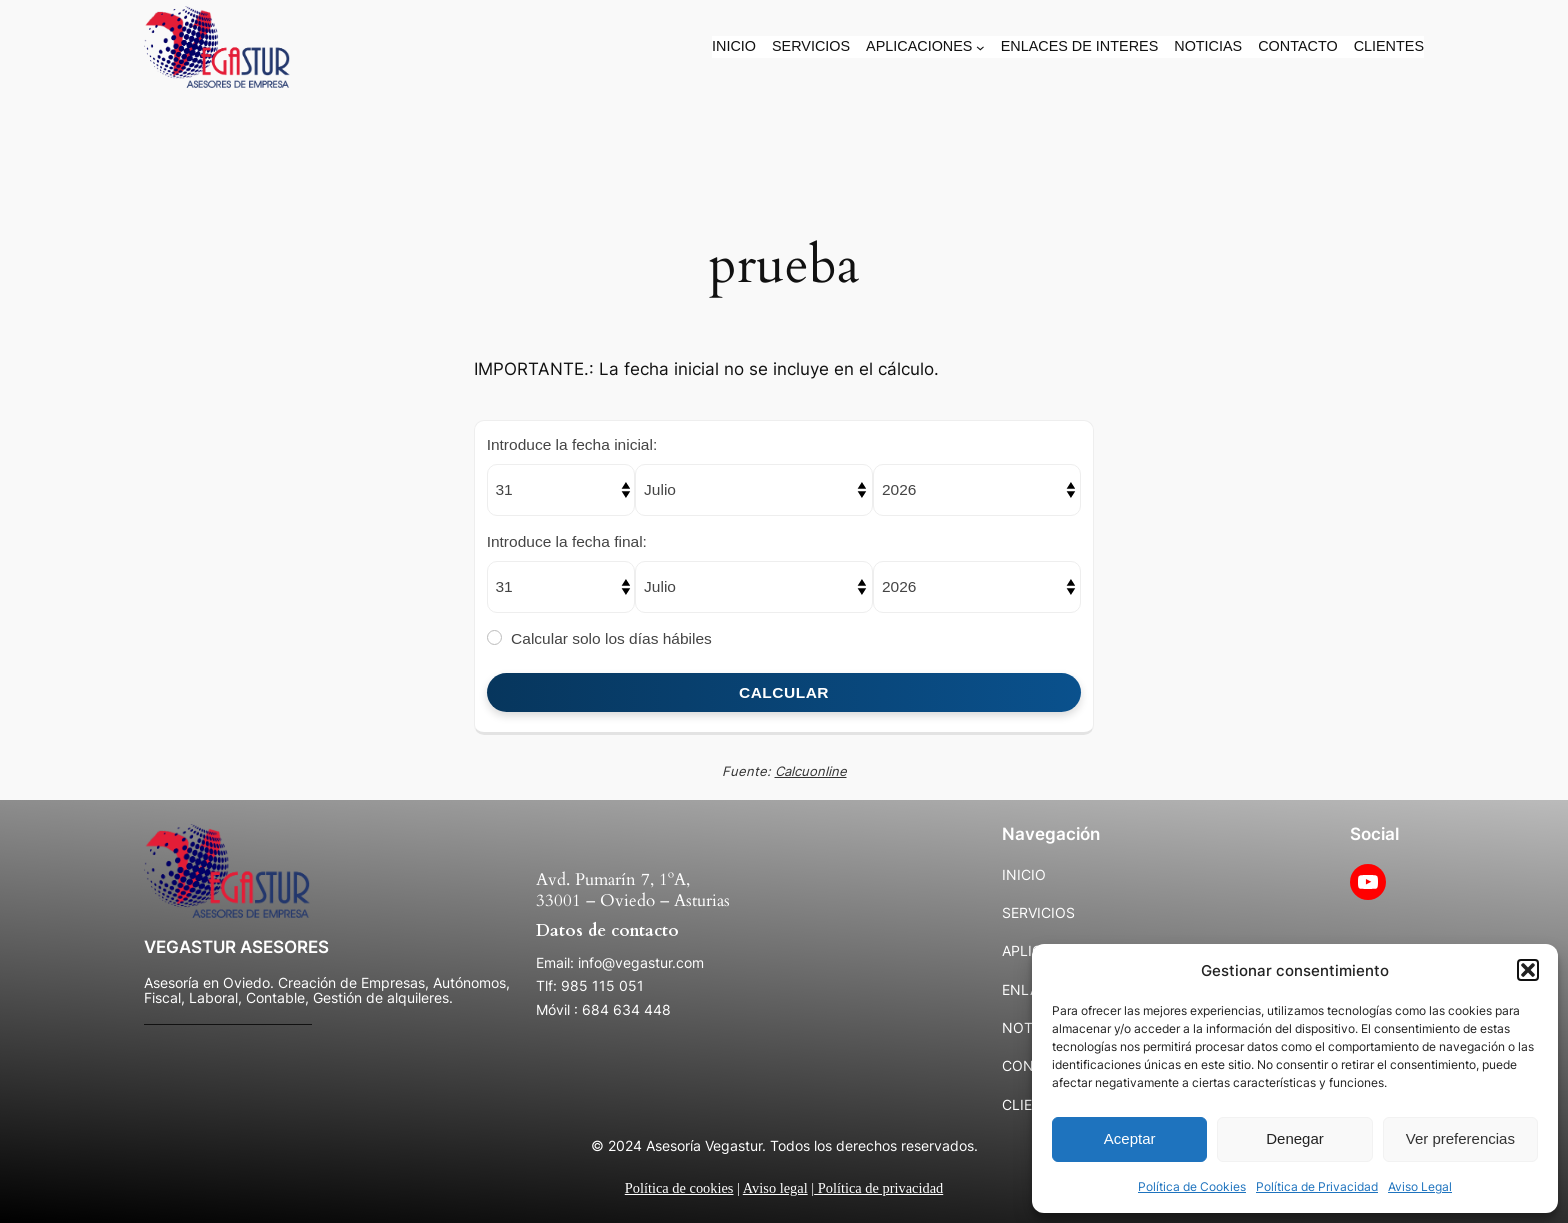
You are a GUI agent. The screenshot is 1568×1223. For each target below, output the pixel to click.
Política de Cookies (1192, 1186)
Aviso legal (775, 1188)
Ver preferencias (1460, 1138)
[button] (1528, 970)
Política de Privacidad (1317, 1186)
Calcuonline (811, 771)
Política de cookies (679, 1188)
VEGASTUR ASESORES (236, 947)
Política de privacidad (878, 1188)
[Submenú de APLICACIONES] (980, 47)
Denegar (1295, 1138)
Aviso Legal (1420, 1186)
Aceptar (1130, 1138)
